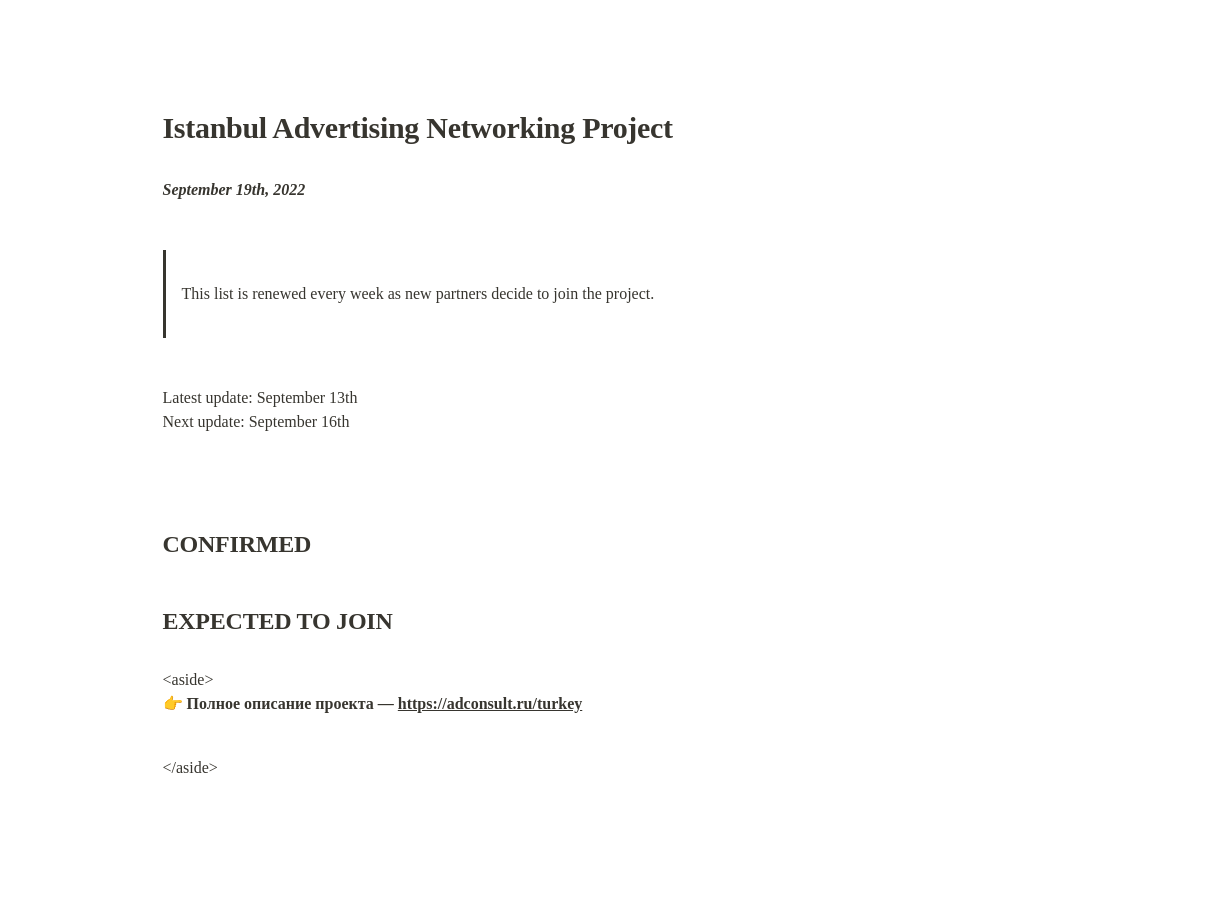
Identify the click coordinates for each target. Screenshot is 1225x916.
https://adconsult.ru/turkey (490, 703)
